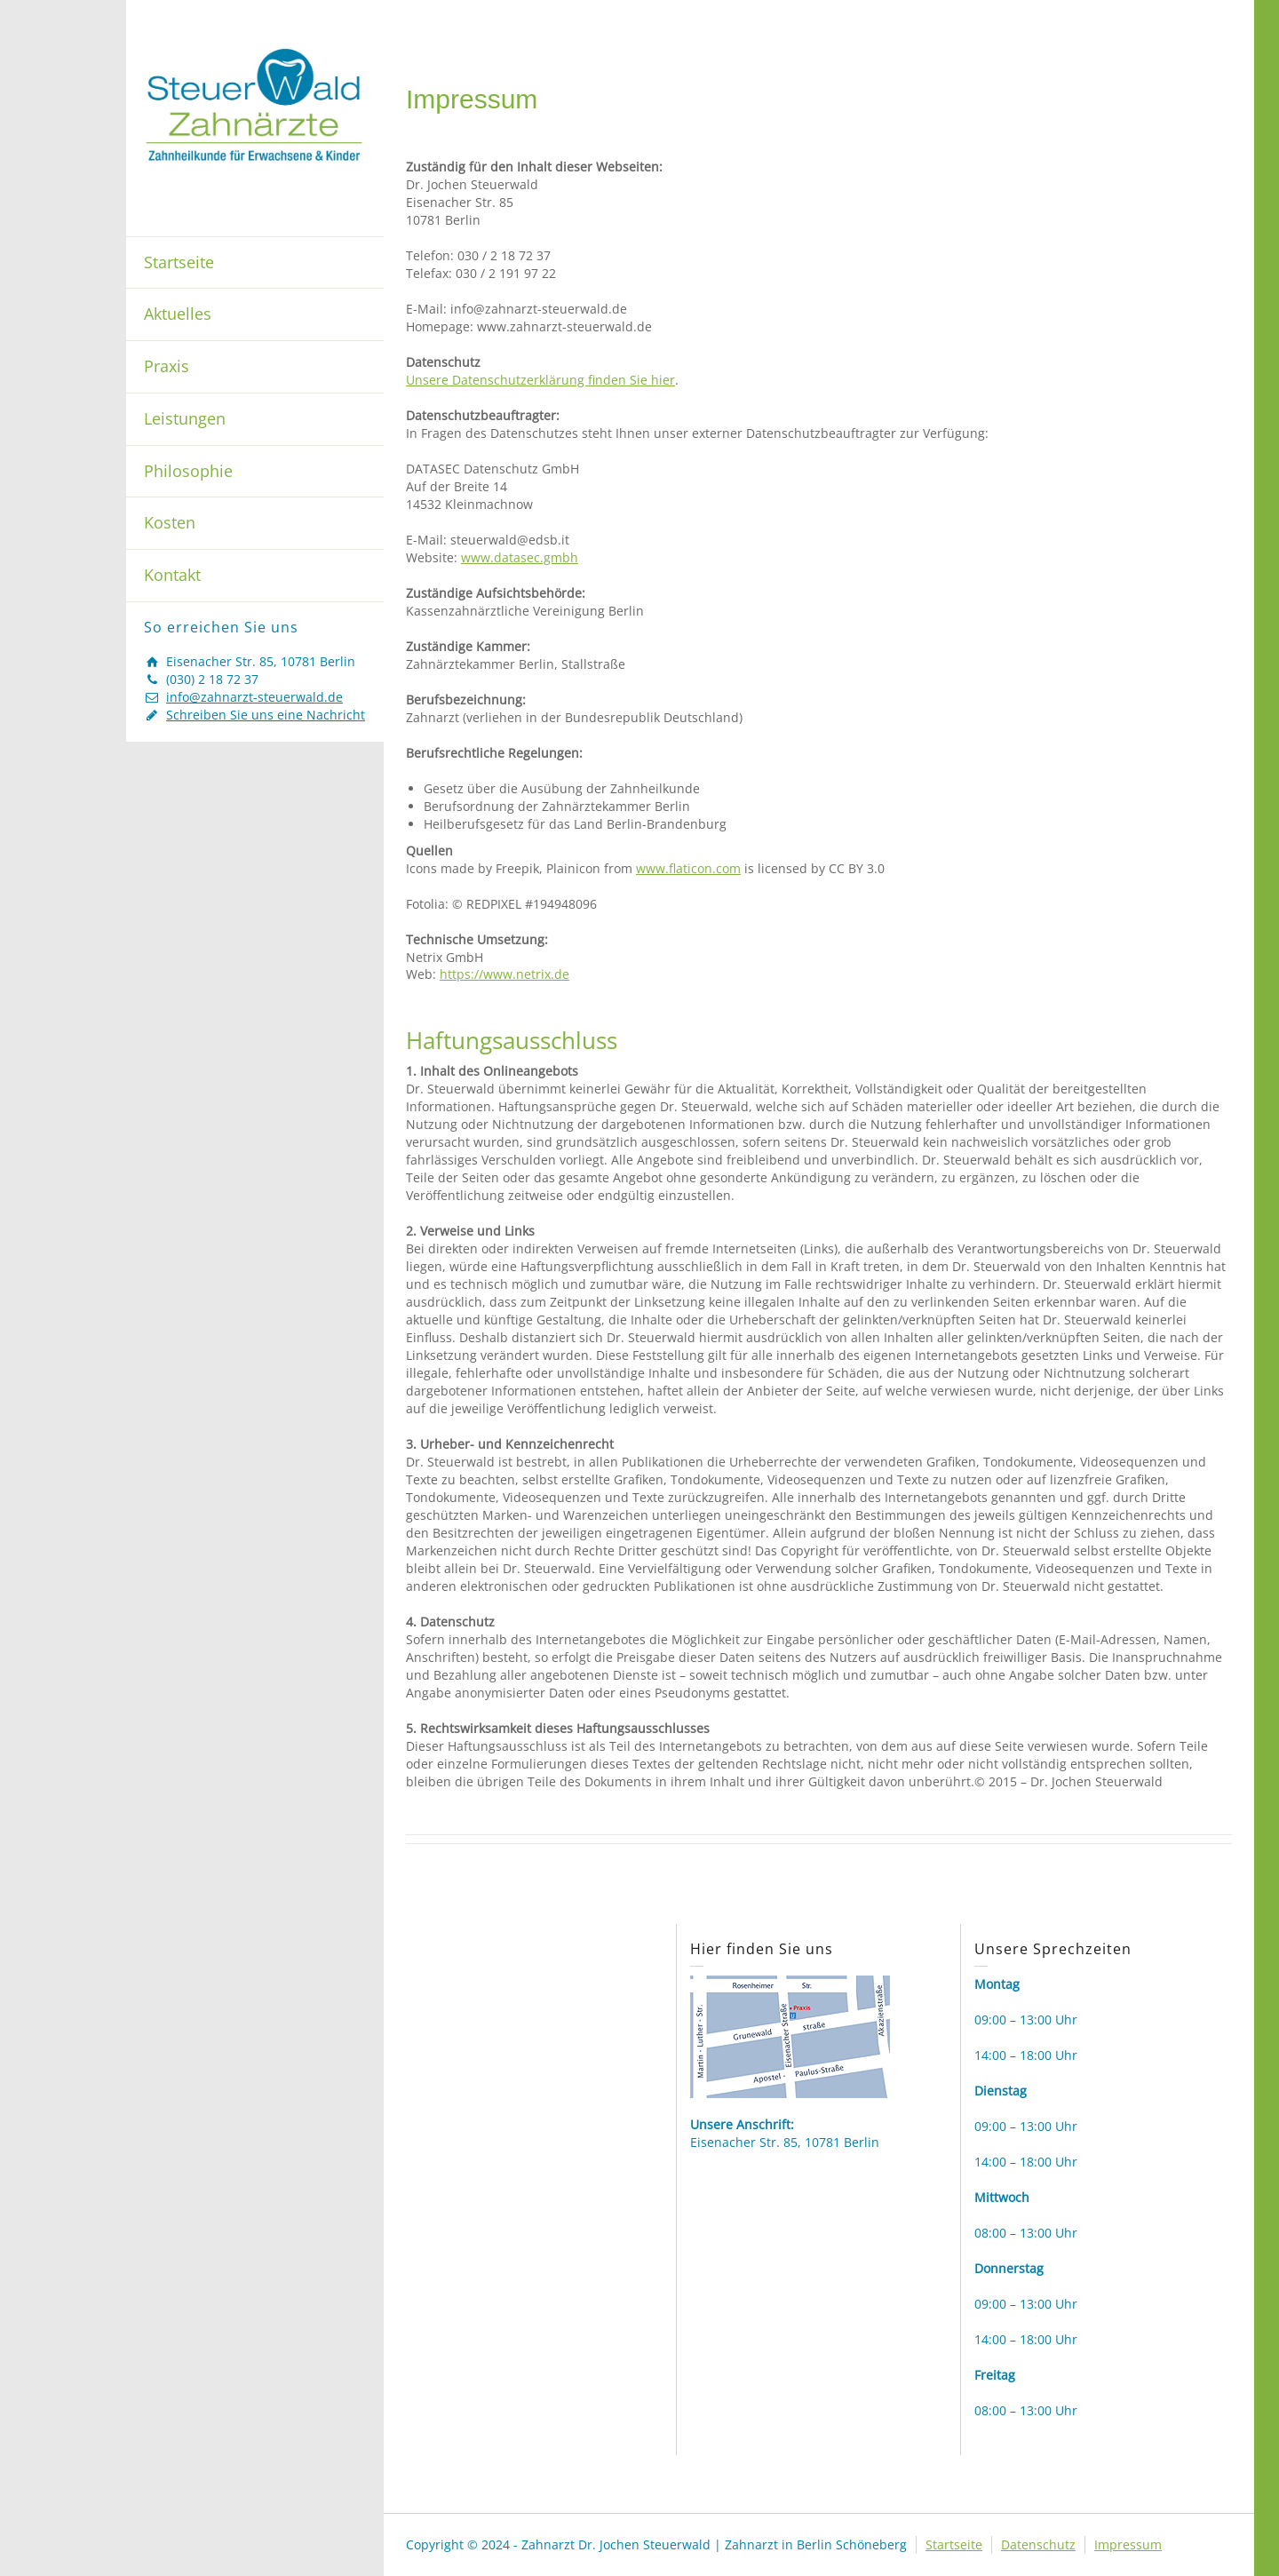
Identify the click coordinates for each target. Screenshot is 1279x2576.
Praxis (166, 366)
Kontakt (172, 574)
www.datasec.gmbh (519, 557)
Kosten (169, 522)
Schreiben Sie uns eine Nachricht (265, 714)
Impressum (1128, 2544)
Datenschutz (1038, 2544)
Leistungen (185, 418)
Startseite (179, 262)
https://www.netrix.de (504, 974)
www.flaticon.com (688, 868)
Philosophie (188, 470)
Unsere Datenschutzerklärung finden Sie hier (540, 379)
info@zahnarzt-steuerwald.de (254, 696)
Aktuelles (177, 313)
